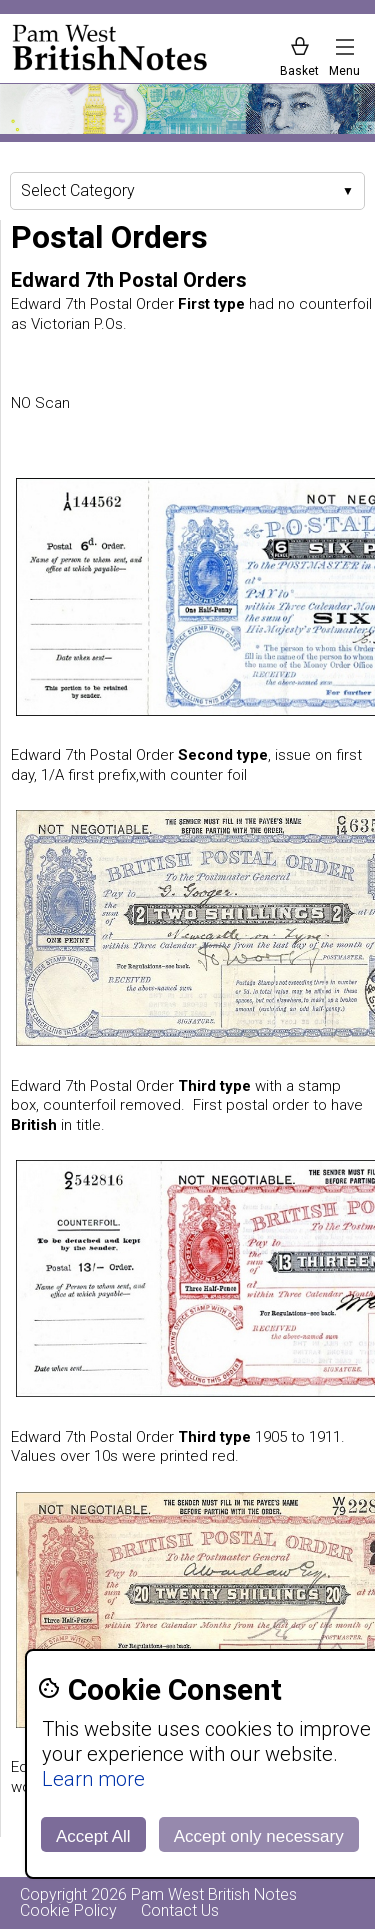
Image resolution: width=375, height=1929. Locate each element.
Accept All (93, 1836)
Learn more (93, 1779)
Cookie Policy (68, 1910)
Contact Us (180, 1910)
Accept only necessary (259, 1836)
